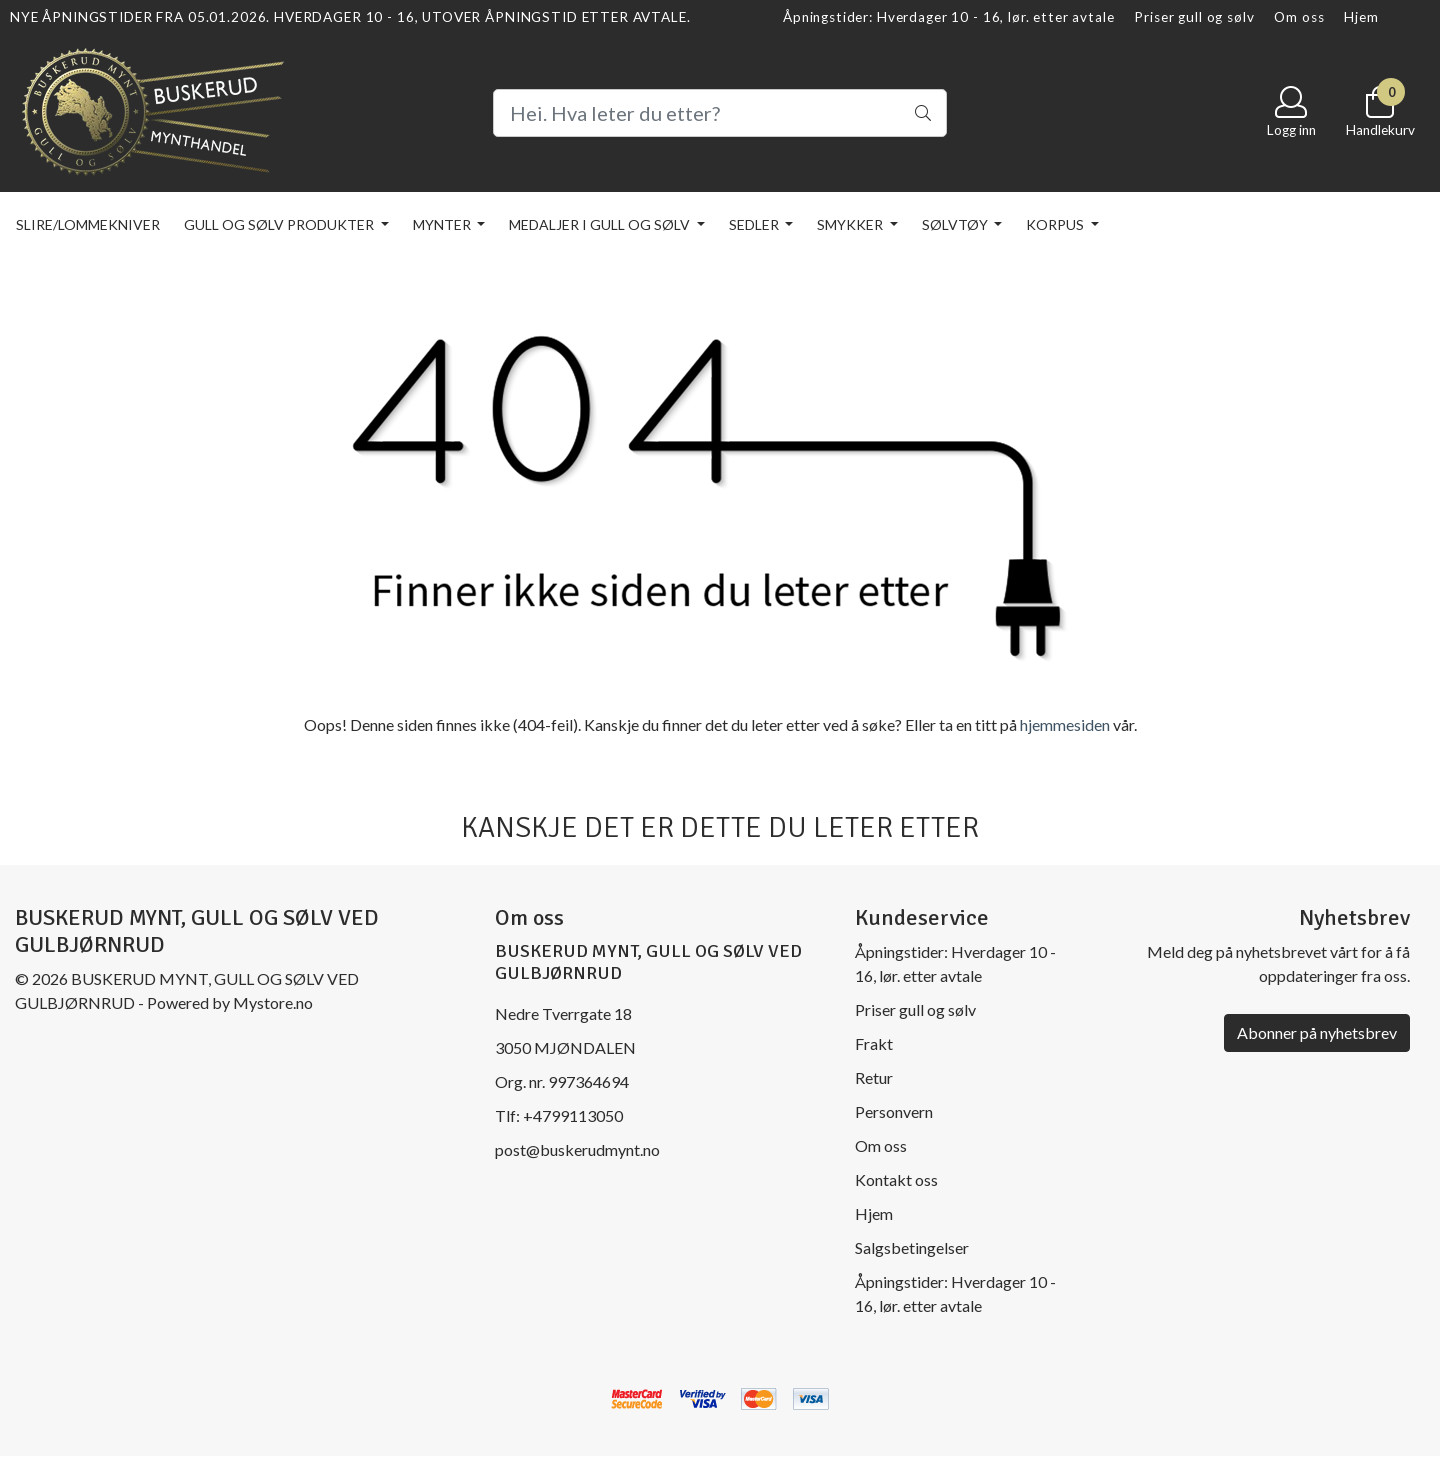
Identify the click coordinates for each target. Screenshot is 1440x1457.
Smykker (851, 224)
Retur (874, 1077)
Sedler (755, 224)
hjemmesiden (1065, 724)
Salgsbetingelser (912, 1247)
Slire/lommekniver (88, 224)
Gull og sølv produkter (280, 224)
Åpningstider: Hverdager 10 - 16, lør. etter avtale (949, 17)
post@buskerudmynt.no (577, 1149)
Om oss (1299, 17)
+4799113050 (573, 1115)
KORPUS (1056, 224)
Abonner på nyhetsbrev (1317, 1032)
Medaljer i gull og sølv (601, 224)
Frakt (874, 1043)
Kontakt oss (896, 1179)
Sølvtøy (956, 224)
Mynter (443, 224)
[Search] (719, 113)
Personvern (894, 1111)
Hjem (1361, 17)
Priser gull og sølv (1194, 17)
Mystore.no (273, 1002)
